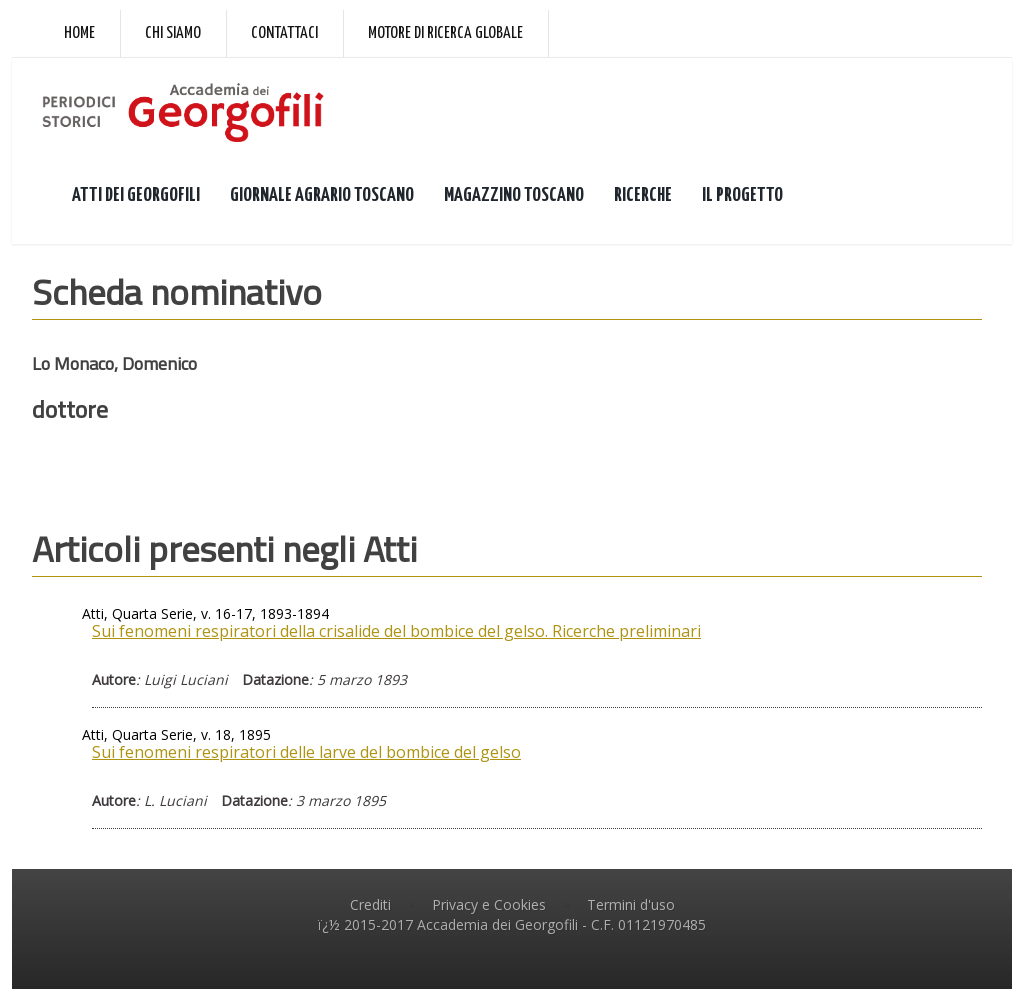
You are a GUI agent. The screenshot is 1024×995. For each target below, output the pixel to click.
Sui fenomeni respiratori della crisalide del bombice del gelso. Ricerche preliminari (396, 637)
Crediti (370, 911)
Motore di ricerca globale (445, 33)
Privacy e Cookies (489, 911)
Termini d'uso (631, 911)
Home (79, 33)
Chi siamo (173, 33)
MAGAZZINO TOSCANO (514, 201)
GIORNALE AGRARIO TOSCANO (322, 201)
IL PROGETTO (742, 201)
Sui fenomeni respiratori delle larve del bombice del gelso (306, 759)
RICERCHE (643, 201)
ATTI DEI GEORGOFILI (136, 201)
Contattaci (284, 33)
